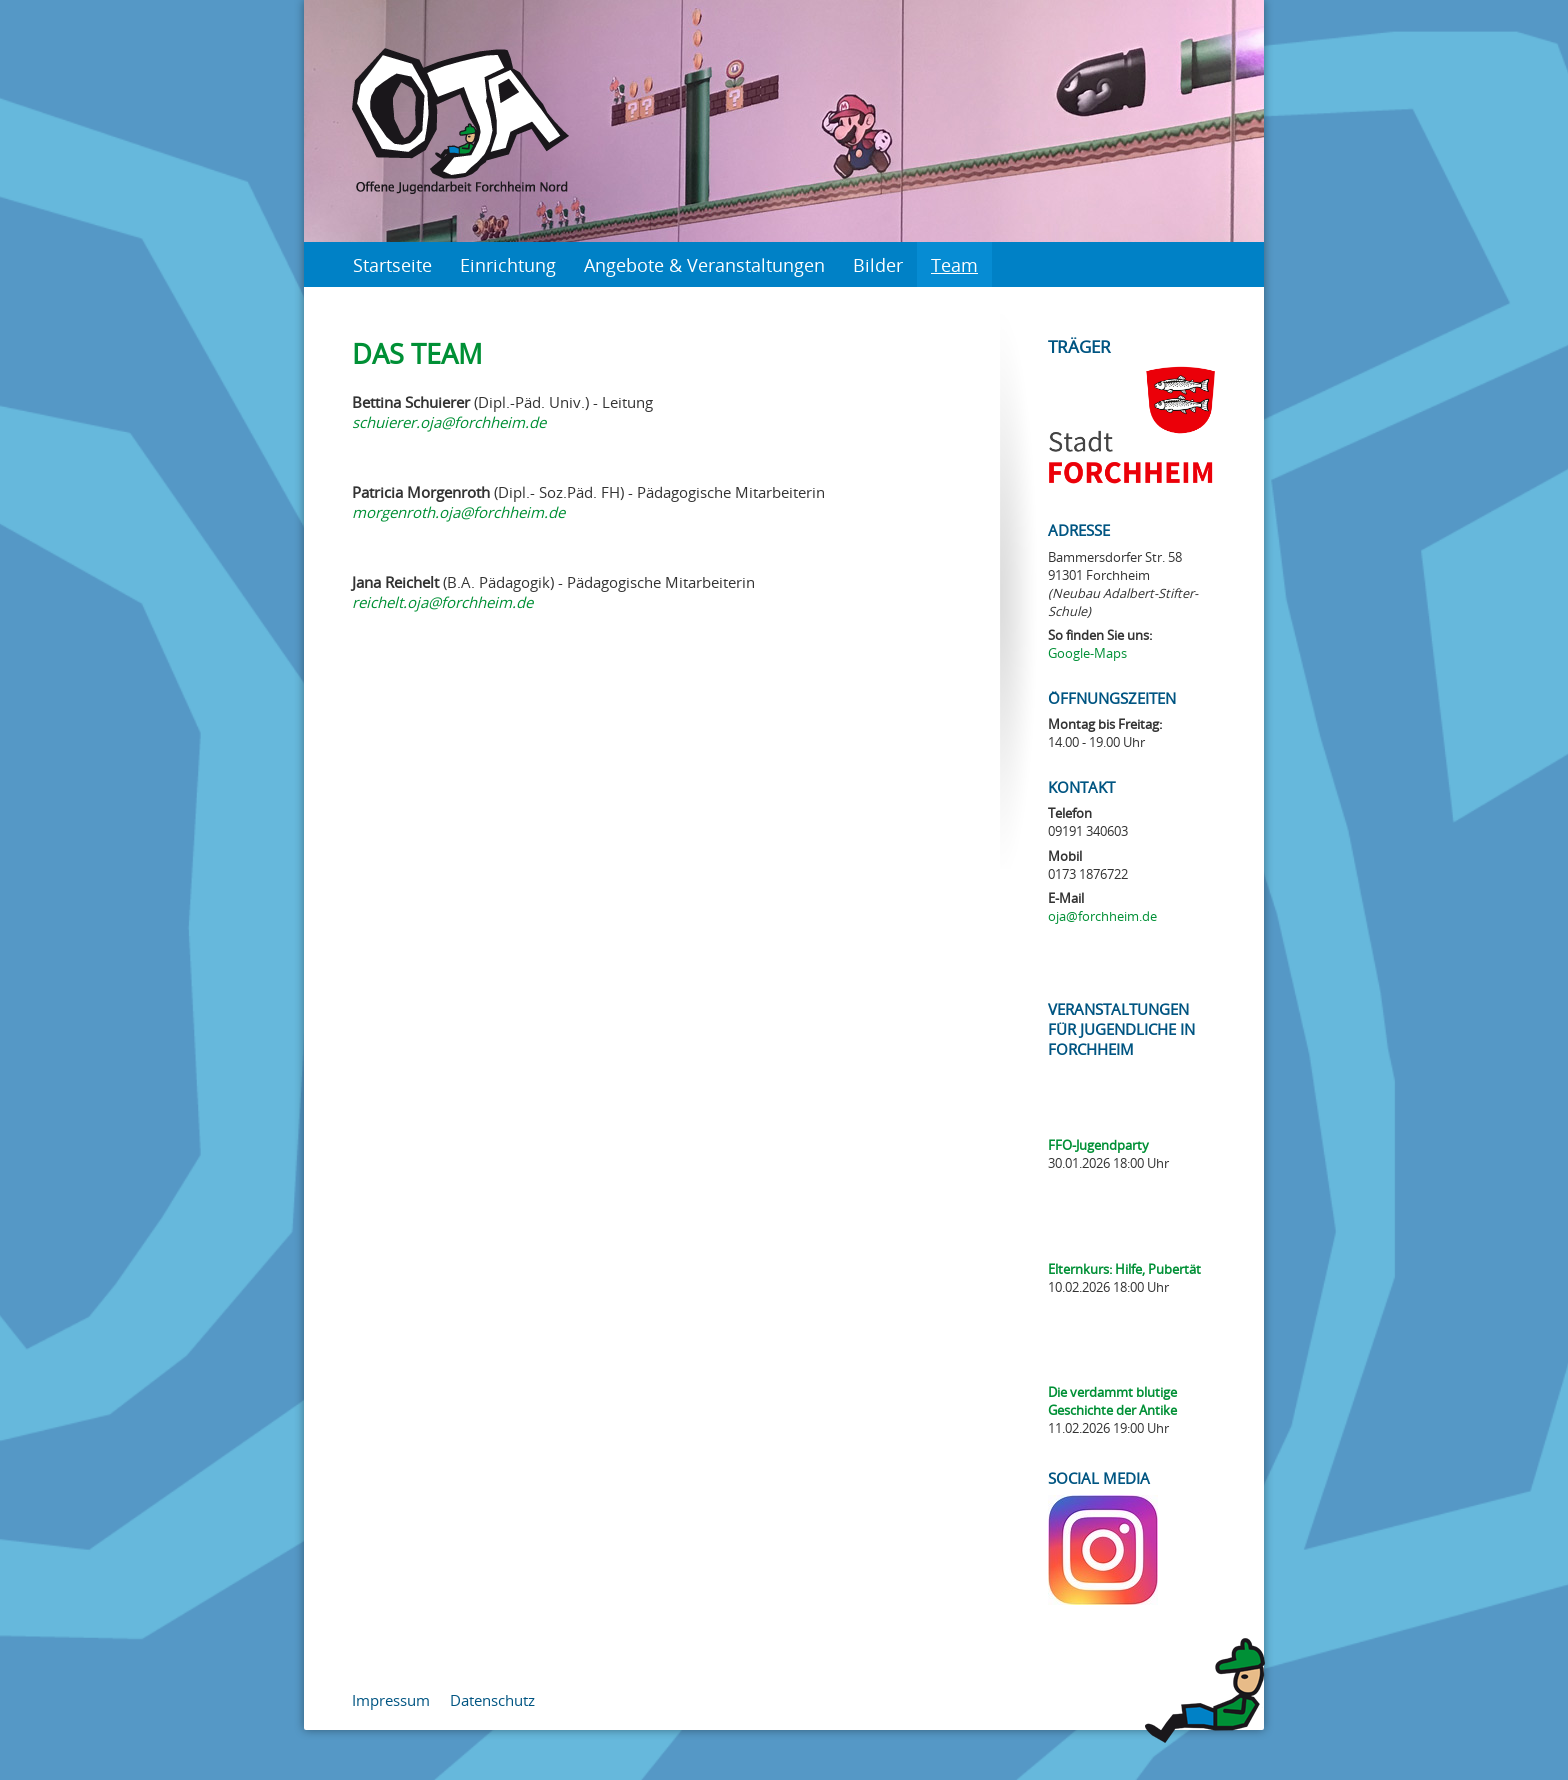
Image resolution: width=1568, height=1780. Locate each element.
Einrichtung (508, 264)
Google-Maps (1087, 653)
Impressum (391, 1700)
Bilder (878, 264)
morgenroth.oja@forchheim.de (458, 512)
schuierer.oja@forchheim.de (449, 422)
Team (954, 264)
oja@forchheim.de (1102, 916)
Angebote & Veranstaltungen (704, 264)
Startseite (392, 264)
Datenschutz (492, 1700)
